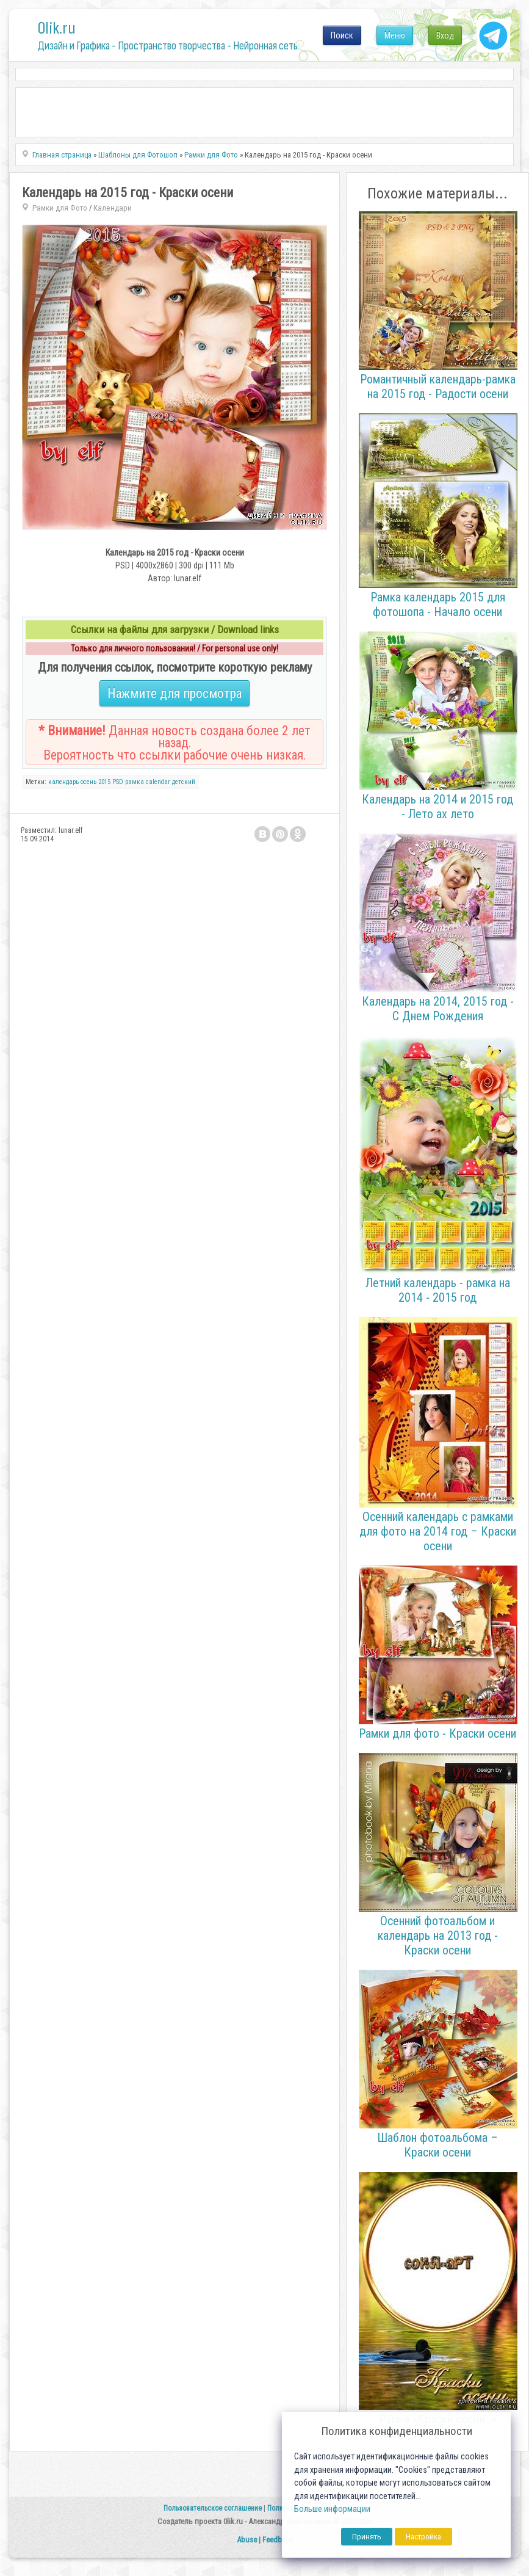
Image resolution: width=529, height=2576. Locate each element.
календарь (63, 782)
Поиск (342, 35)
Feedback (277, 2539)
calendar (158, 782)
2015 (104, 782)
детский (183, 782)
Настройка (423, 2536)
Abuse (247, 2539)
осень (88, 782)
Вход (445, 35)
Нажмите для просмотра (174, 693)
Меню (394, 35)
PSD (117, 782)
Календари (112, 207)
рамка (134, 782)
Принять (366, 2536)
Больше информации (332, 2509)
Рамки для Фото (59, 207)
